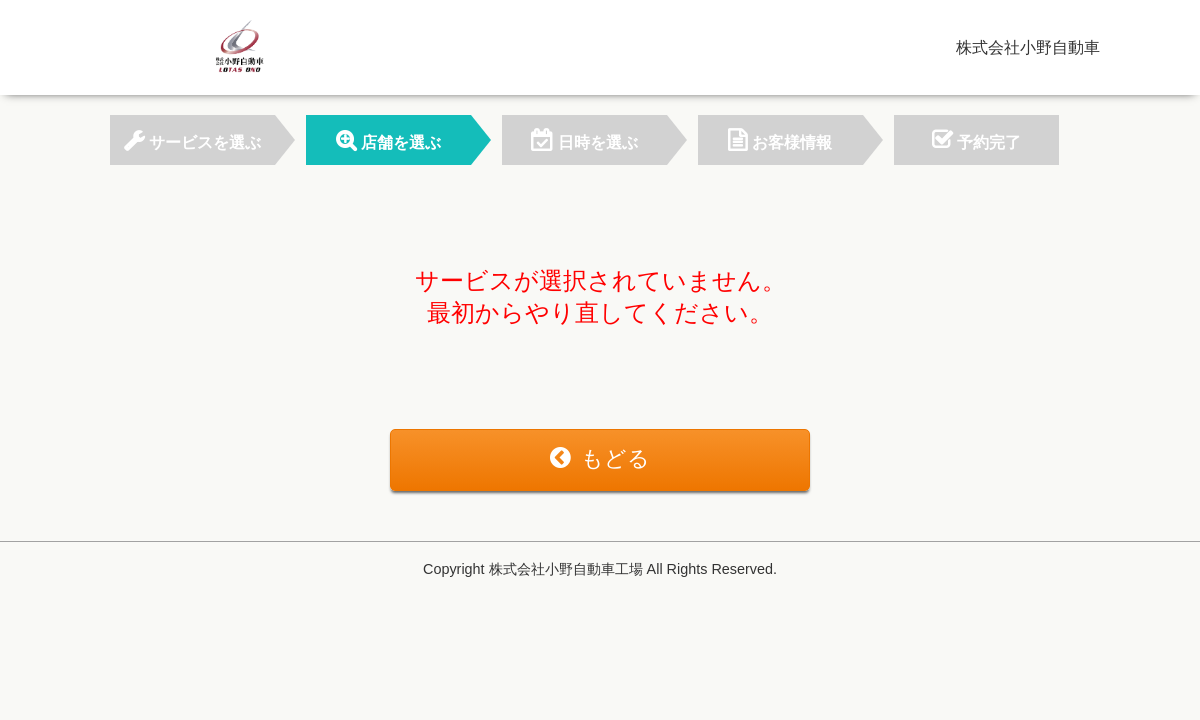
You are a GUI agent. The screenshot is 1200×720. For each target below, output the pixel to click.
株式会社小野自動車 (1028, 47)
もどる (600, 458)
